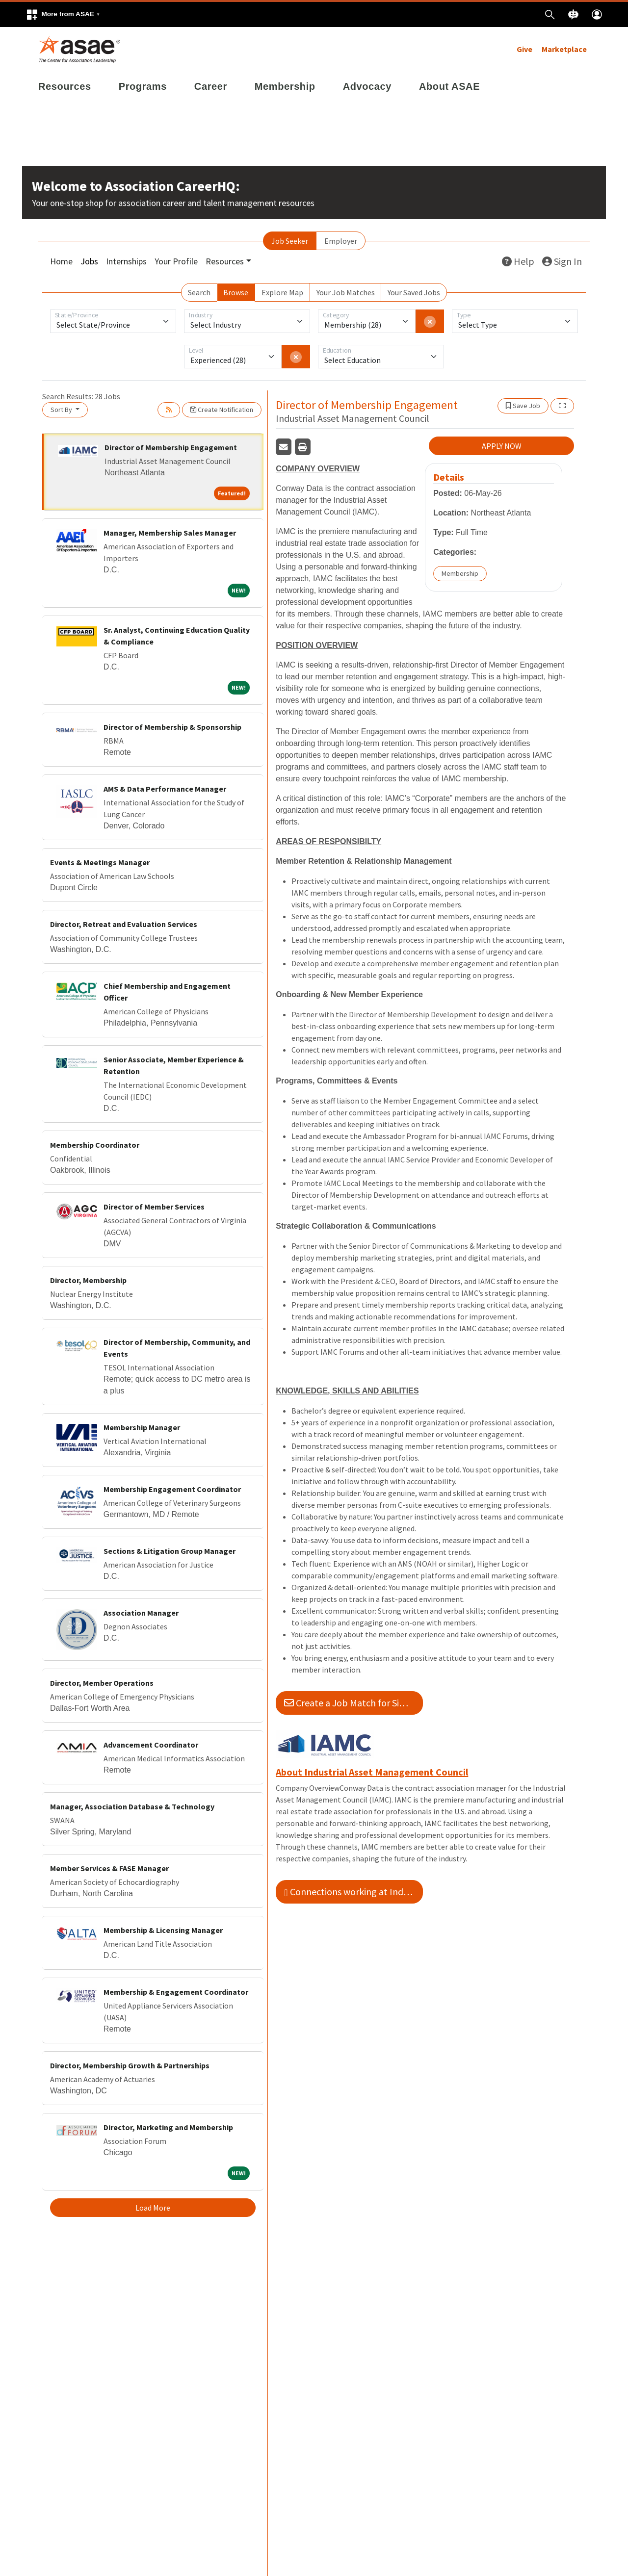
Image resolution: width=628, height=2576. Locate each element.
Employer (340, 241)
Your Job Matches (345, 292)
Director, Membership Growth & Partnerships (130, 2065)
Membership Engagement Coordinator (172, 1489)
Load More (152, 2208)
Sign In (562, 261)
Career (210, 86)
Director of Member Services (154, 1206)
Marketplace (564, 49)
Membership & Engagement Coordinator (176, 1992)
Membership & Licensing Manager (163, 1930)
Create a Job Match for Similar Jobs (353, 1703)
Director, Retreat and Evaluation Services (123, 924)
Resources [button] (225, 261)
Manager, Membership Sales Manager (170, 533)
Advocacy (367, 86)
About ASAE (449, 86)
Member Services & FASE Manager (109, 1868)
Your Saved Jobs (414, 292)
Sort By (62, 409)
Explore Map (282, 292)
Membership (285, 86)
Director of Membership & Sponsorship (172, 727)
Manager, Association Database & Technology (132, 1806)
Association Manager (141, 1613)
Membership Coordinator (94, 1145)
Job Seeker (289, 241)
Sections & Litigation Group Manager (170, 1551)
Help (518, 261)
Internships (126, 261)
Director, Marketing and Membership (168, 2127)
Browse (235, 292)
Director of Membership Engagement (171, 447)
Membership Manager (142, 1427)
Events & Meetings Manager (100, 862)
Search (199, 292)
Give (524, 49)
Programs (143, 86)
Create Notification (221, 409)
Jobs (89, 261)
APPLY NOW (502, 446)
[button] (63, 14)
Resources (64, 86)
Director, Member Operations (102, 1683)
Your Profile (176, 261)
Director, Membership (88, 1280)
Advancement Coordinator (151, 1745)
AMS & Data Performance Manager (165, 789)
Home (61, 261)
